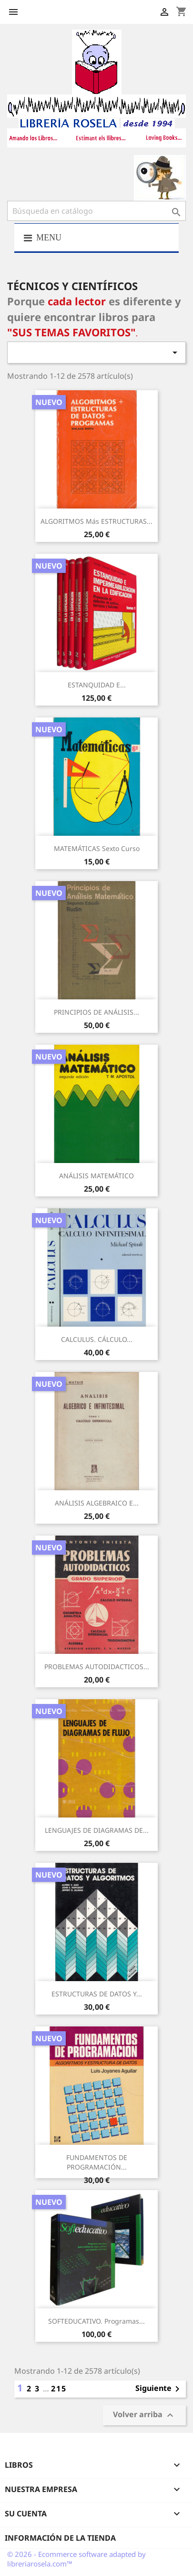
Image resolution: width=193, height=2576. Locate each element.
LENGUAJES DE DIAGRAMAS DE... (97, 1830)
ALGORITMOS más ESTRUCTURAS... (96, 521)
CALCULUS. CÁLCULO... (96, 1339)
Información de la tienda (60, 2538)
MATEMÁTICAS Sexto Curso (97, 848)
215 (59, 2388)
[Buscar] (96, 211)
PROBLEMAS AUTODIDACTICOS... (96, 1666)
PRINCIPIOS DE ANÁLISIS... (96, 1012)
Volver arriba (144, 2415)
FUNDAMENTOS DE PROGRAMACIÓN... (96, 2162)
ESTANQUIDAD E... (97, 684)
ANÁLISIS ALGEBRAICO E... (97, 1502)
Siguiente (159, 2389)
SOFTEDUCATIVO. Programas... (96, 2321)
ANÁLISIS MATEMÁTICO (96, 1175)
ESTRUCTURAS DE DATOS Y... (96, 1993)
